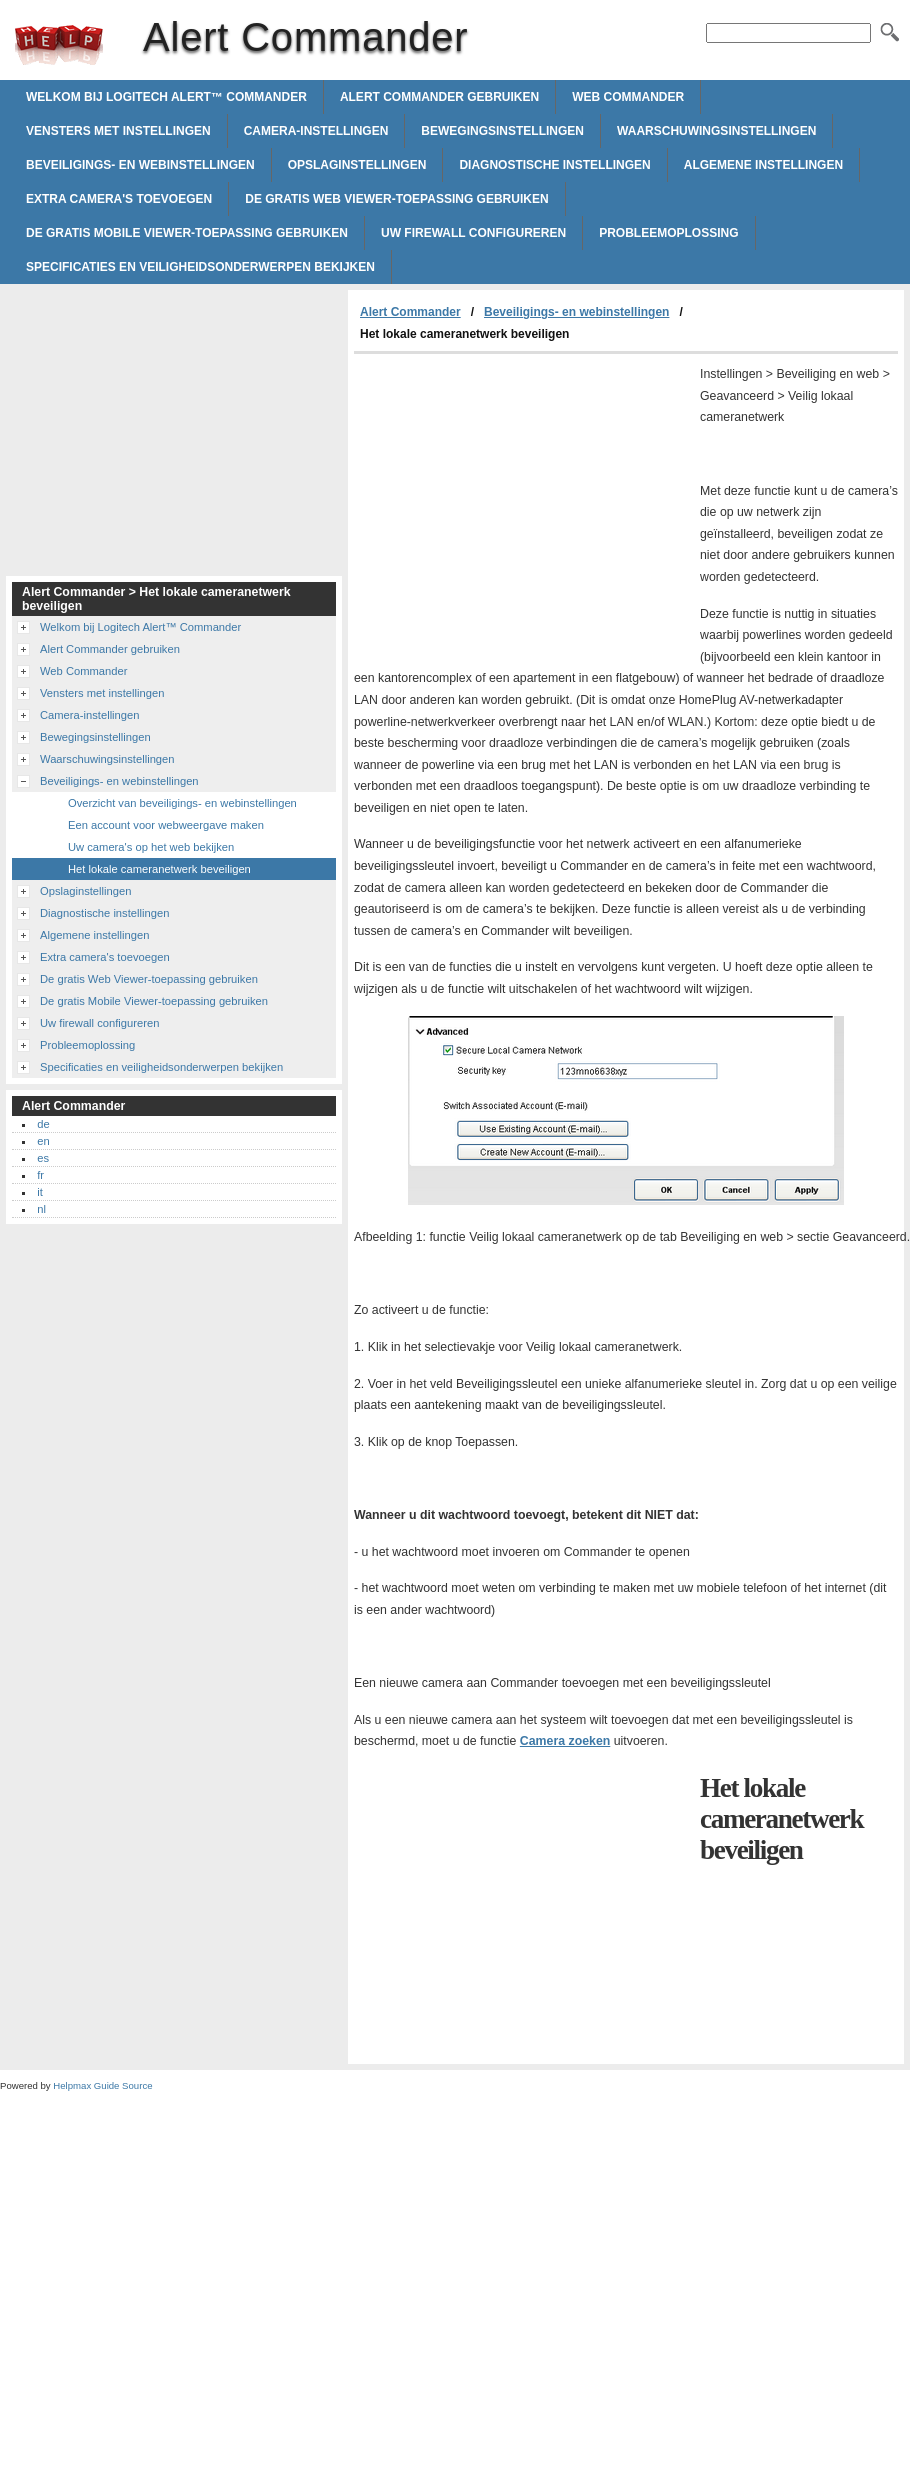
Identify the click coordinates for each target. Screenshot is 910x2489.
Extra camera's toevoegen (119, 199)
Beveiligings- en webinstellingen (140, 165)
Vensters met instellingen (118, 131)
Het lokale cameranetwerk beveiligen (159, 869)
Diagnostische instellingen (554, 165)
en (43, 1141)
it (40, 1192)
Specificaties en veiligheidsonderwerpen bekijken (200, 267)
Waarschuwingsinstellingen (716, 131)
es (43, 1158)
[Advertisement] (522, 504)
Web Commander (628, 97)
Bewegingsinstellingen (502, 131)
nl (41, 1209)
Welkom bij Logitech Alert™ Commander (166, 97)
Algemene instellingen (763, 165)
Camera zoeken (565, 1741)
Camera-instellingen (316, 131)
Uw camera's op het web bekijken (151, 847)
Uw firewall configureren (473, 233)
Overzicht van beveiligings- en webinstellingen (182, 803)
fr (40, 1175)
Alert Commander (59, 45)
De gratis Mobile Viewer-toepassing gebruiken (187, 233)
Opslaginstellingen (357, 165)
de (43, 1124)
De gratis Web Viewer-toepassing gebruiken (396, 199)
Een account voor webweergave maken (166, 825)
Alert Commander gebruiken (439, 97)
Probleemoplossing (668, 233)
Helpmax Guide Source (102, 2085)
